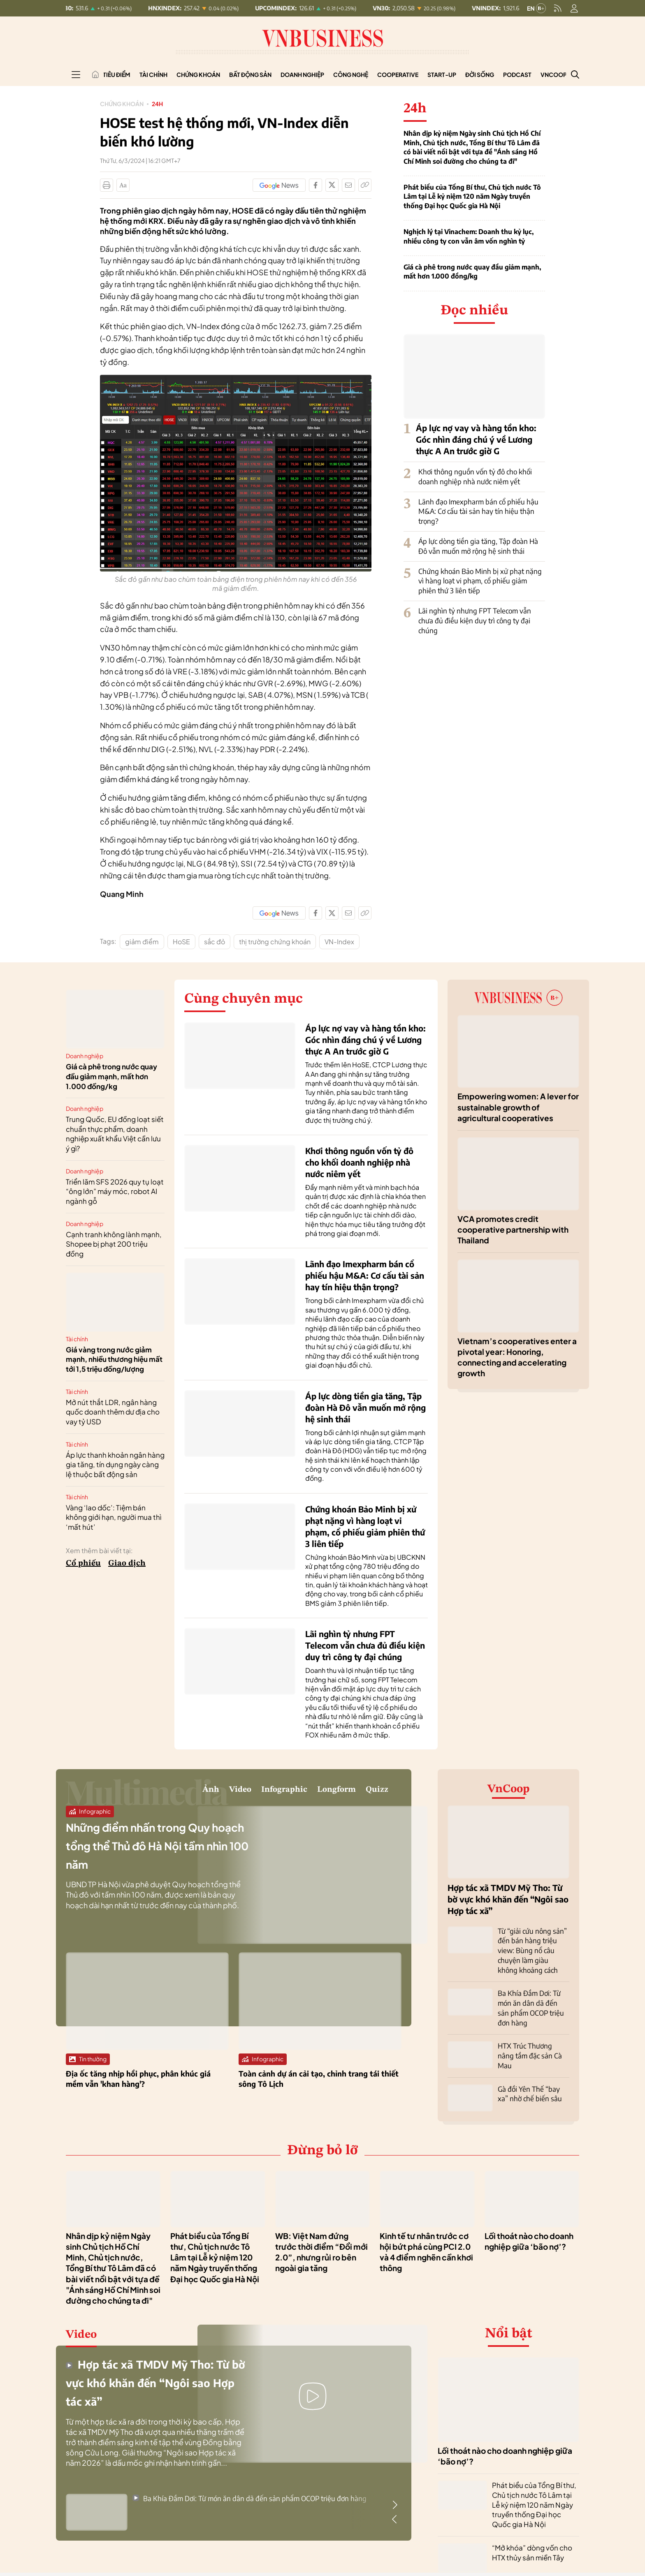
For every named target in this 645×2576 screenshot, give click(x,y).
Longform (308, 1793)
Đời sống (479, 74)
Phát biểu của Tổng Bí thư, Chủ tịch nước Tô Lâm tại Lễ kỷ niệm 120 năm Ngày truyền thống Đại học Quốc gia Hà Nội (472, 196)
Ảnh (117, 1793)
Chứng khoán (198, 74)
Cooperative (397, 74)
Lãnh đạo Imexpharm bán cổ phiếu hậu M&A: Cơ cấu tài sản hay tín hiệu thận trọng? (478, 511)
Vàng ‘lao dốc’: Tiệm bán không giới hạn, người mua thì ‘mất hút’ (113, 1517)
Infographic (227, 1793)
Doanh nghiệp (302, 74)
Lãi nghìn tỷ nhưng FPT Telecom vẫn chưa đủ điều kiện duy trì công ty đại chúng (474, 620)
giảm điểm (142, 941)
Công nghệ (350, 74)
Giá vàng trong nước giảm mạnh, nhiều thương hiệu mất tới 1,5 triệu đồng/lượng (114, 1359)
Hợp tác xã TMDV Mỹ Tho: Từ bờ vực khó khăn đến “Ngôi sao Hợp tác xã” (508, 1899)
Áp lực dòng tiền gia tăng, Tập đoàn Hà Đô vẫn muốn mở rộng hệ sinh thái (478, 546)
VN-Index (339, 941)
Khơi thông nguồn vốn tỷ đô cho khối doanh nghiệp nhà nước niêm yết (475, 476)
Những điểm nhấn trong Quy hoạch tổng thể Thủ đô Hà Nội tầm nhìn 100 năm (155, 1852)
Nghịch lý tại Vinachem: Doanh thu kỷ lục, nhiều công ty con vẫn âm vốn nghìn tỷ (469, 236)
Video (160, 1793)
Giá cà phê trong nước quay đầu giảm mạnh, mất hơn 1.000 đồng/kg (472, 271)
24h (165, 103)
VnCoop (554, 74)
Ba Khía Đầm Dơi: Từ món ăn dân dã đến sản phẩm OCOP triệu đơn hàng (249, 2482)
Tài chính (153, 74)
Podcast (517, 74)
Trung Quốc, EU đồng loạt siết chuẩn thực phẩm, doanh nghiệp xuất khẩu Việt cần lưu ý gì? (115, 1134)
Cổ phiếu (83, 1563)
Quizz (369, 1793)
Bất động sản (250, 74)
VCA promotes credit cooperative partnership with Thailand (512, 1229)
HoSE (181, 941)
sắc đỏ (214, 941)
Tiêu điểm (116, 74)
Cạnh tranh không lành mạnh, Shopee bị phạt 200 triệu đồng (114, 1244)
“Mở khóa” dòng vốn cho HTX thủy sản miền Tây (532, 2536)
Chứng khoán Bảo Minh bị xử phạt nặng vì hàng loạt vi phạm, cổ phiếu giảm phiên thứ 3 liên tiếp (480, 581)
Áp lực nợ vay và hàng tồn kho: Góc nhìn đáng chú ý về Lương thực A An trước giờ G (476, 439)
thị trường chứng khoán (275, 941)
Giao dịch (127, 1563)
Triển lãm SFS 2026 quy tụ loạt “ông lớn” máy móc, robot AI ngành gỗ (115, 1191)
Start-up (441, 74)
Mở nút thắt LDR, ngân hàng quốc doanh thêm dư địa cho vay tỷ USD (113, 1412)
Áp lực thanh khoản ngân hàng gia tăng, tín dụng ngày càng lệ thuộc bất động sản (115, 1464)
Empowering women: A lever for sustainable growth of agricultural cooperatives (518, 1107)
